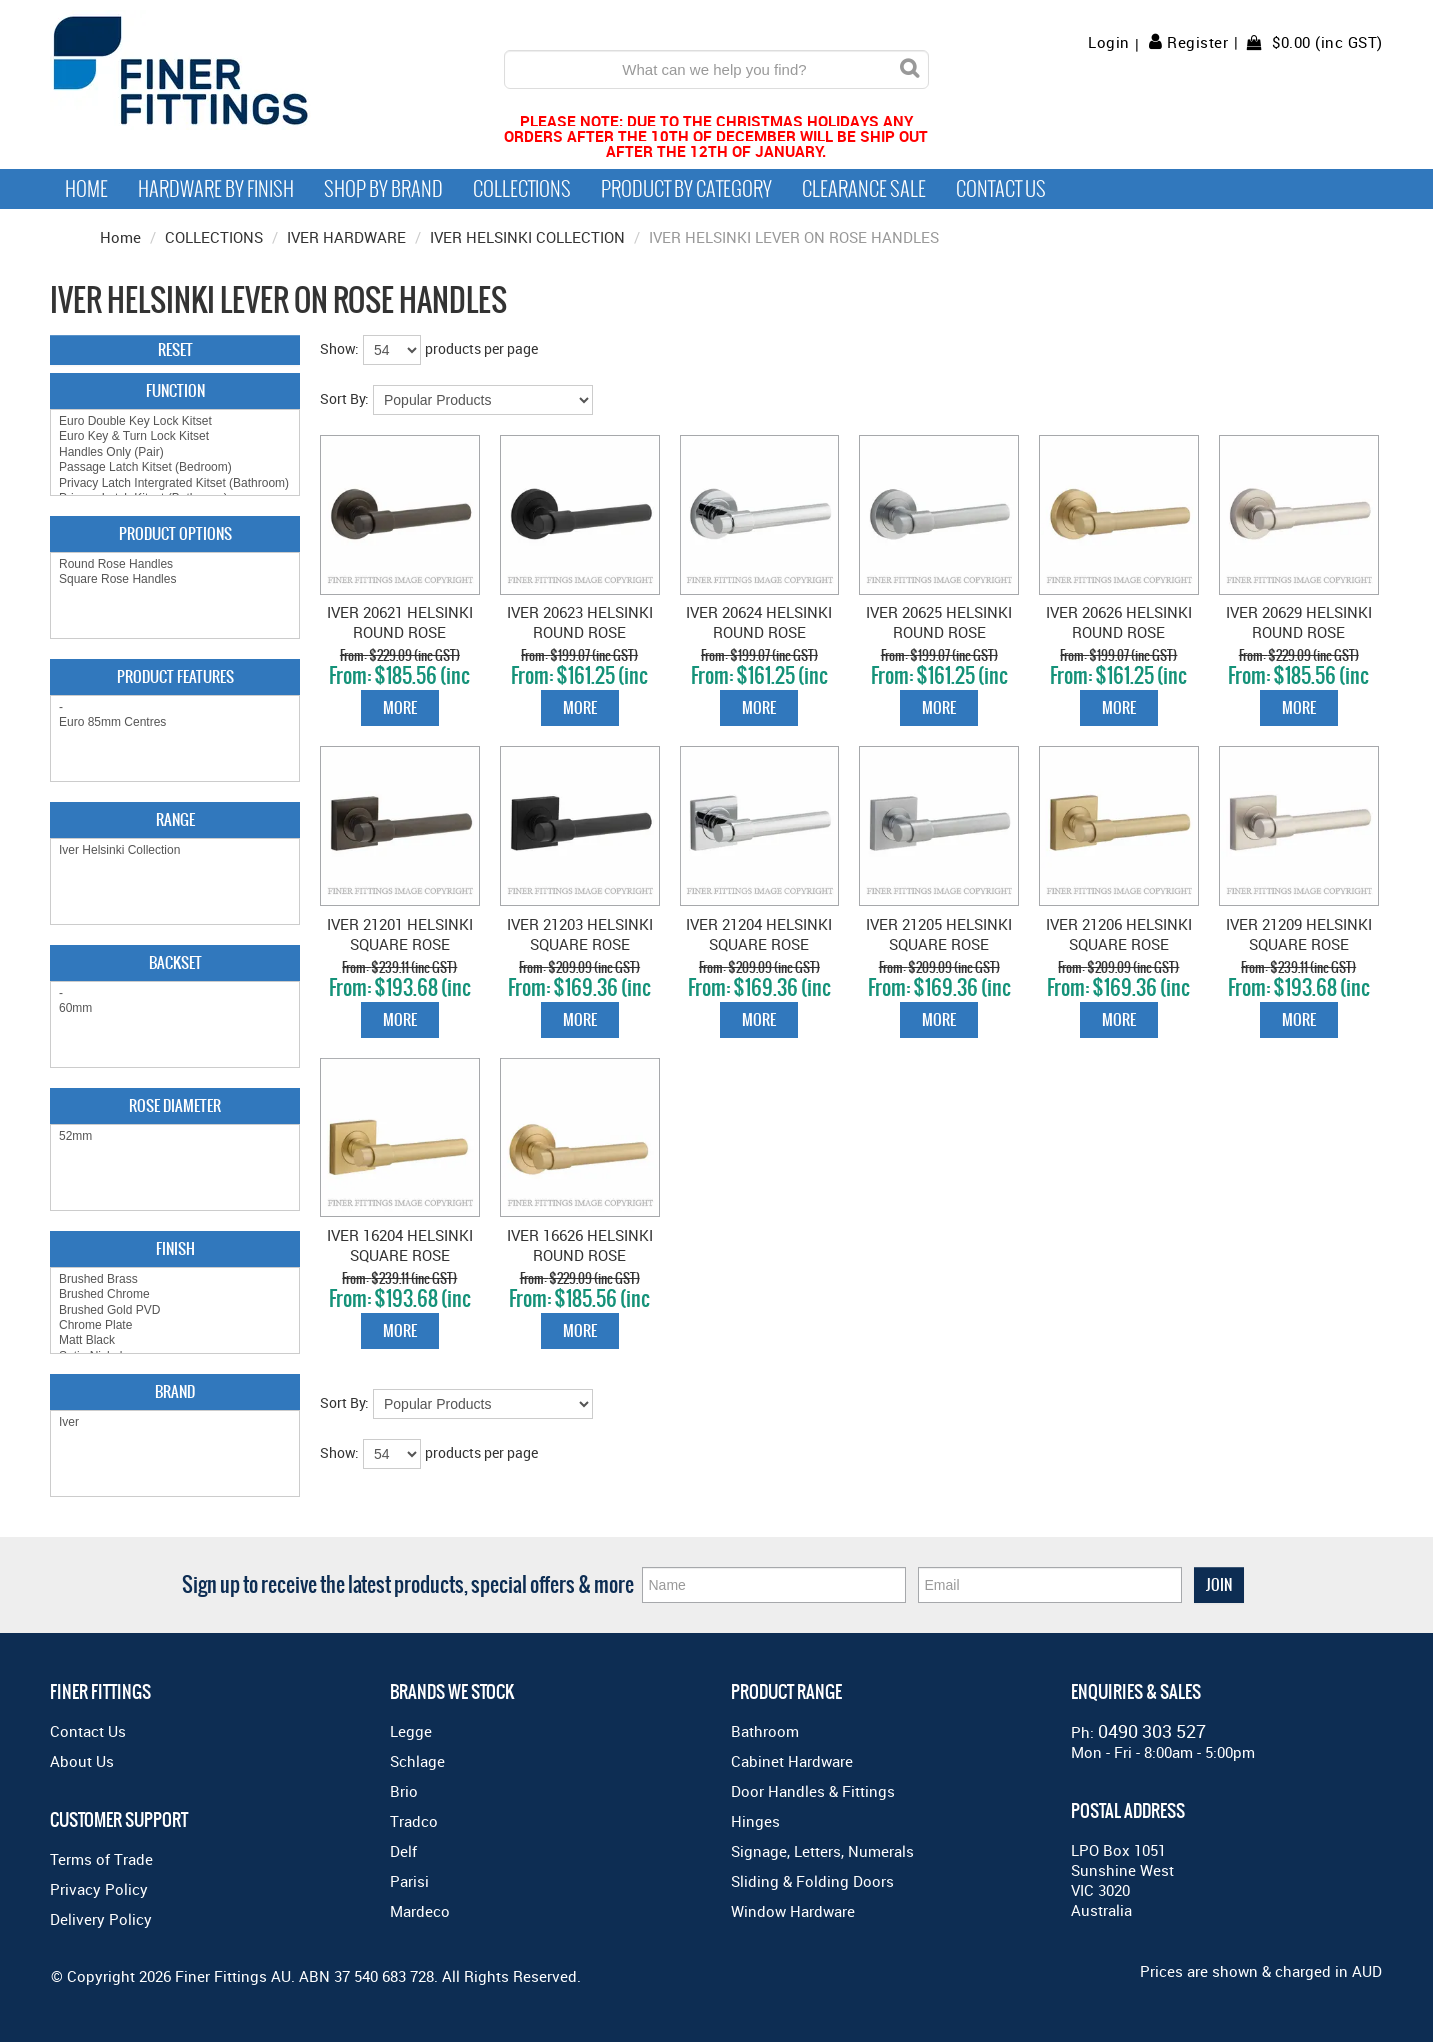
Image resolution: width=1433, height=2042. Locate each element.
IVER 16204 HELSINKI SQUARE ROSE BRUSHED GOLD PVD (400, 1255)
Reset (175, 349)
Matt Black (175, 1340)
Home (86, 189)
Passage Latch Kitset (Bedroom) (175, 467)
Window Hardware (793, 1911)
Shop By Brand (383, 189)
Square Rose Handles (175, 579)
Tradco (414, 1821)
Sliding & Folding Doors (812, 1881)
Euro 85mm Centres (175, 722)
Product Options (175, 533)
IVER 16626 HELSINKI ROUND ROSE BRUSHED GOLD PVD (580, 1255)
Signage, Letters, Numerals (822, 1851)
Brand (175, 1391)
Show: (339, 348)
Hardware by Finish (216, 189)
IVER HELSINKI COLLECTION (527, 237)
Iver (175, 1422)
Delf (403, 1851)
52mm (175, 1136)
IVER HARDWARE (346, 237)
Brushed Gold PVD (175, 1310)
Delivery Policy (101, 1919)
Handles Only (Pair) (175, 452)
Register (1197, 42)
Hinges (755, 1821)
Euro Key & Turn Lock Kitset (175, 436)
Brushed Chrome (175, 1294)
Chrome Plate (175, 1325)
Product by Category (686, 189)
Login (1109, 42)
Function (175, 390)
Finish (175, 1248)
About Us (82, 1761)
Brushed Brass (175, 1279)
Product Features (175, 676)
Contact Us (1001, 189)
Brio (404, 1791)
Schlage (417, 1761)
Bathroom (765, 1731)
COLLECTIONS (214, 237)
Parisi (409, 1881)
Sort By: (344, 398)
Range (175, 819)
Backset (175, 962)
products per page (481, 348)
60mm (175, 1008)
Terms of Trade (101, 1859)
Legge (411, 1731)
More (400, 707)
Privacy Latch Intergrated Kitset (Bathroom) (175, 483)
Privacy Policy (99, 1889)
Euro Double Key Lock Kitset (175, 421)
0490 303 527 (1152, 1731)
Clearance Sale (864, 189)
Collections (522, 189)
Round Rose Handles (175, 564)
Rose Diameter (175, 1105)
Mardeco (420, 1911)
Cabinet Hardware (792, 1761)
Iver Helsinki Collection (175, 850)
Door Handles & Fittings (813, 1791)
